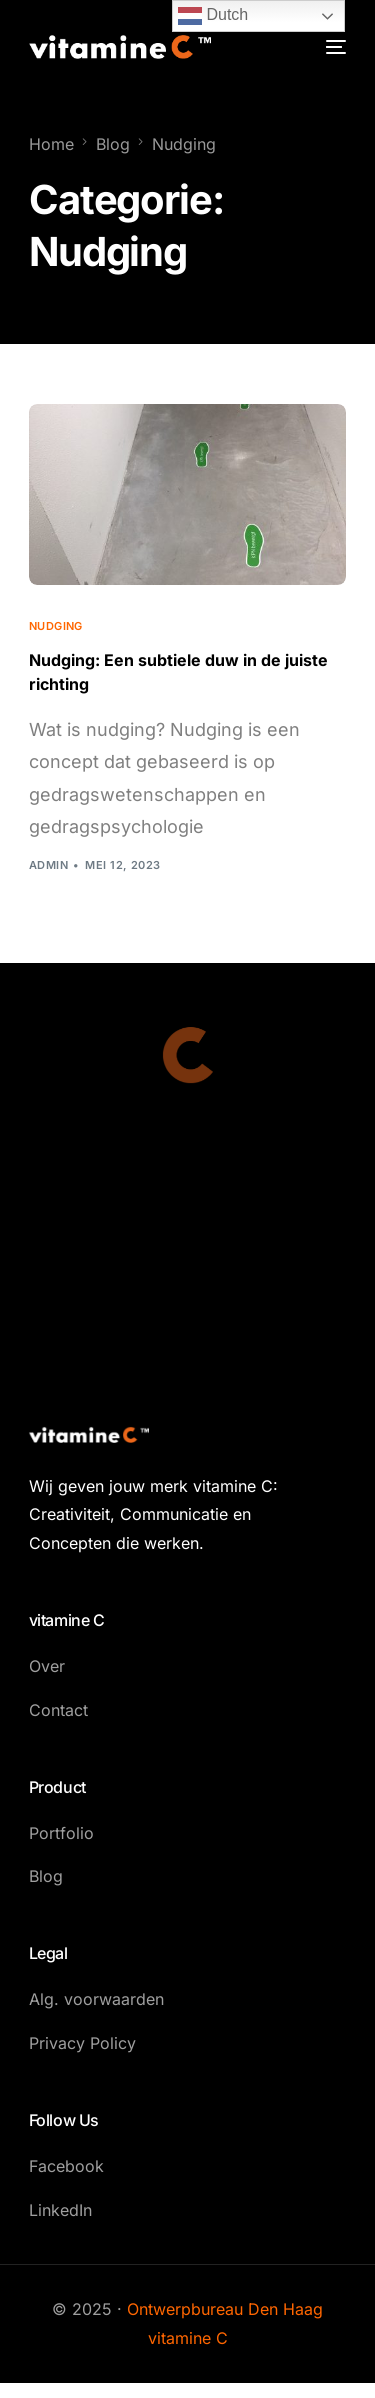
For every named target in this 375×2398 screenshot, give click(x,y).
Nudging (56, 626)
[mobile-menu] (334, 47)
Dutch (213, 16)
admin (48, 865)
